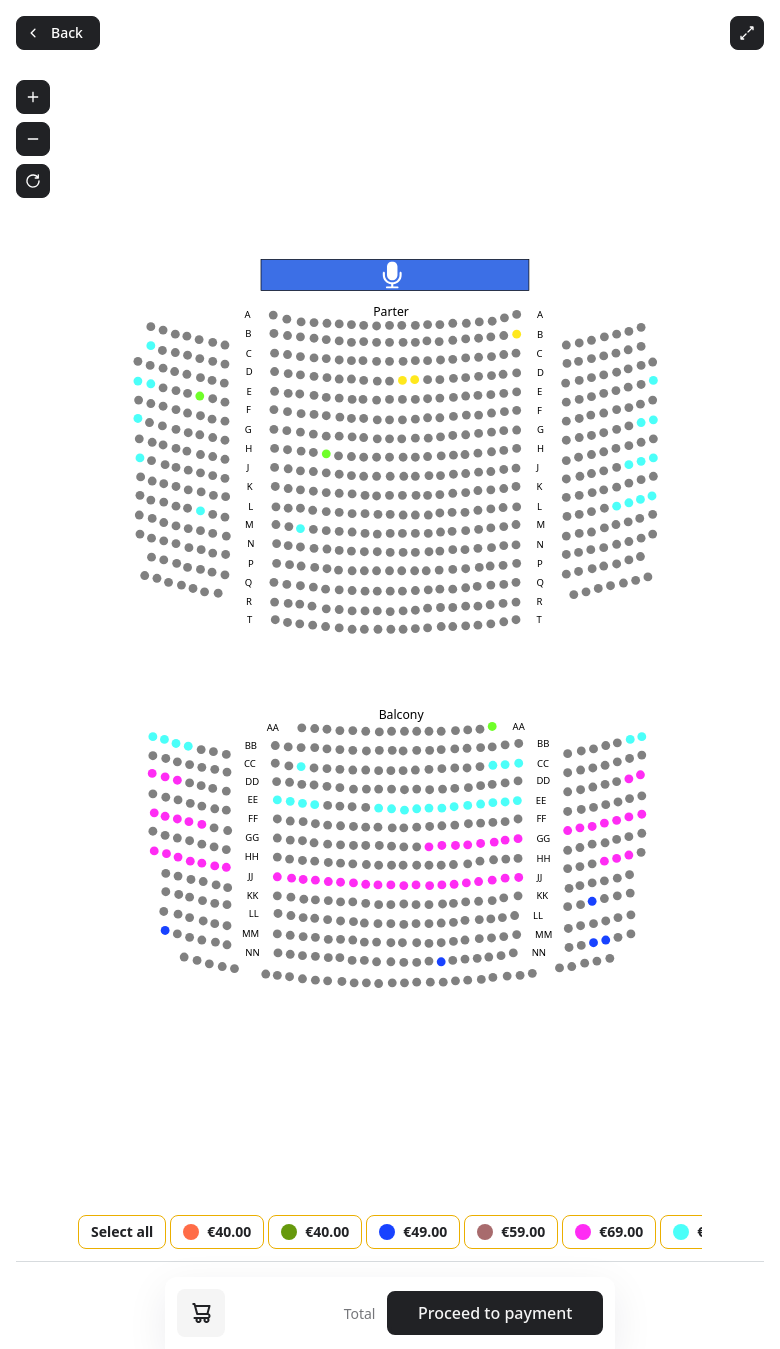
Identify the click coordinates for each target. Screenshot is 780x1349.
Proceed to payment (495, 1313)
